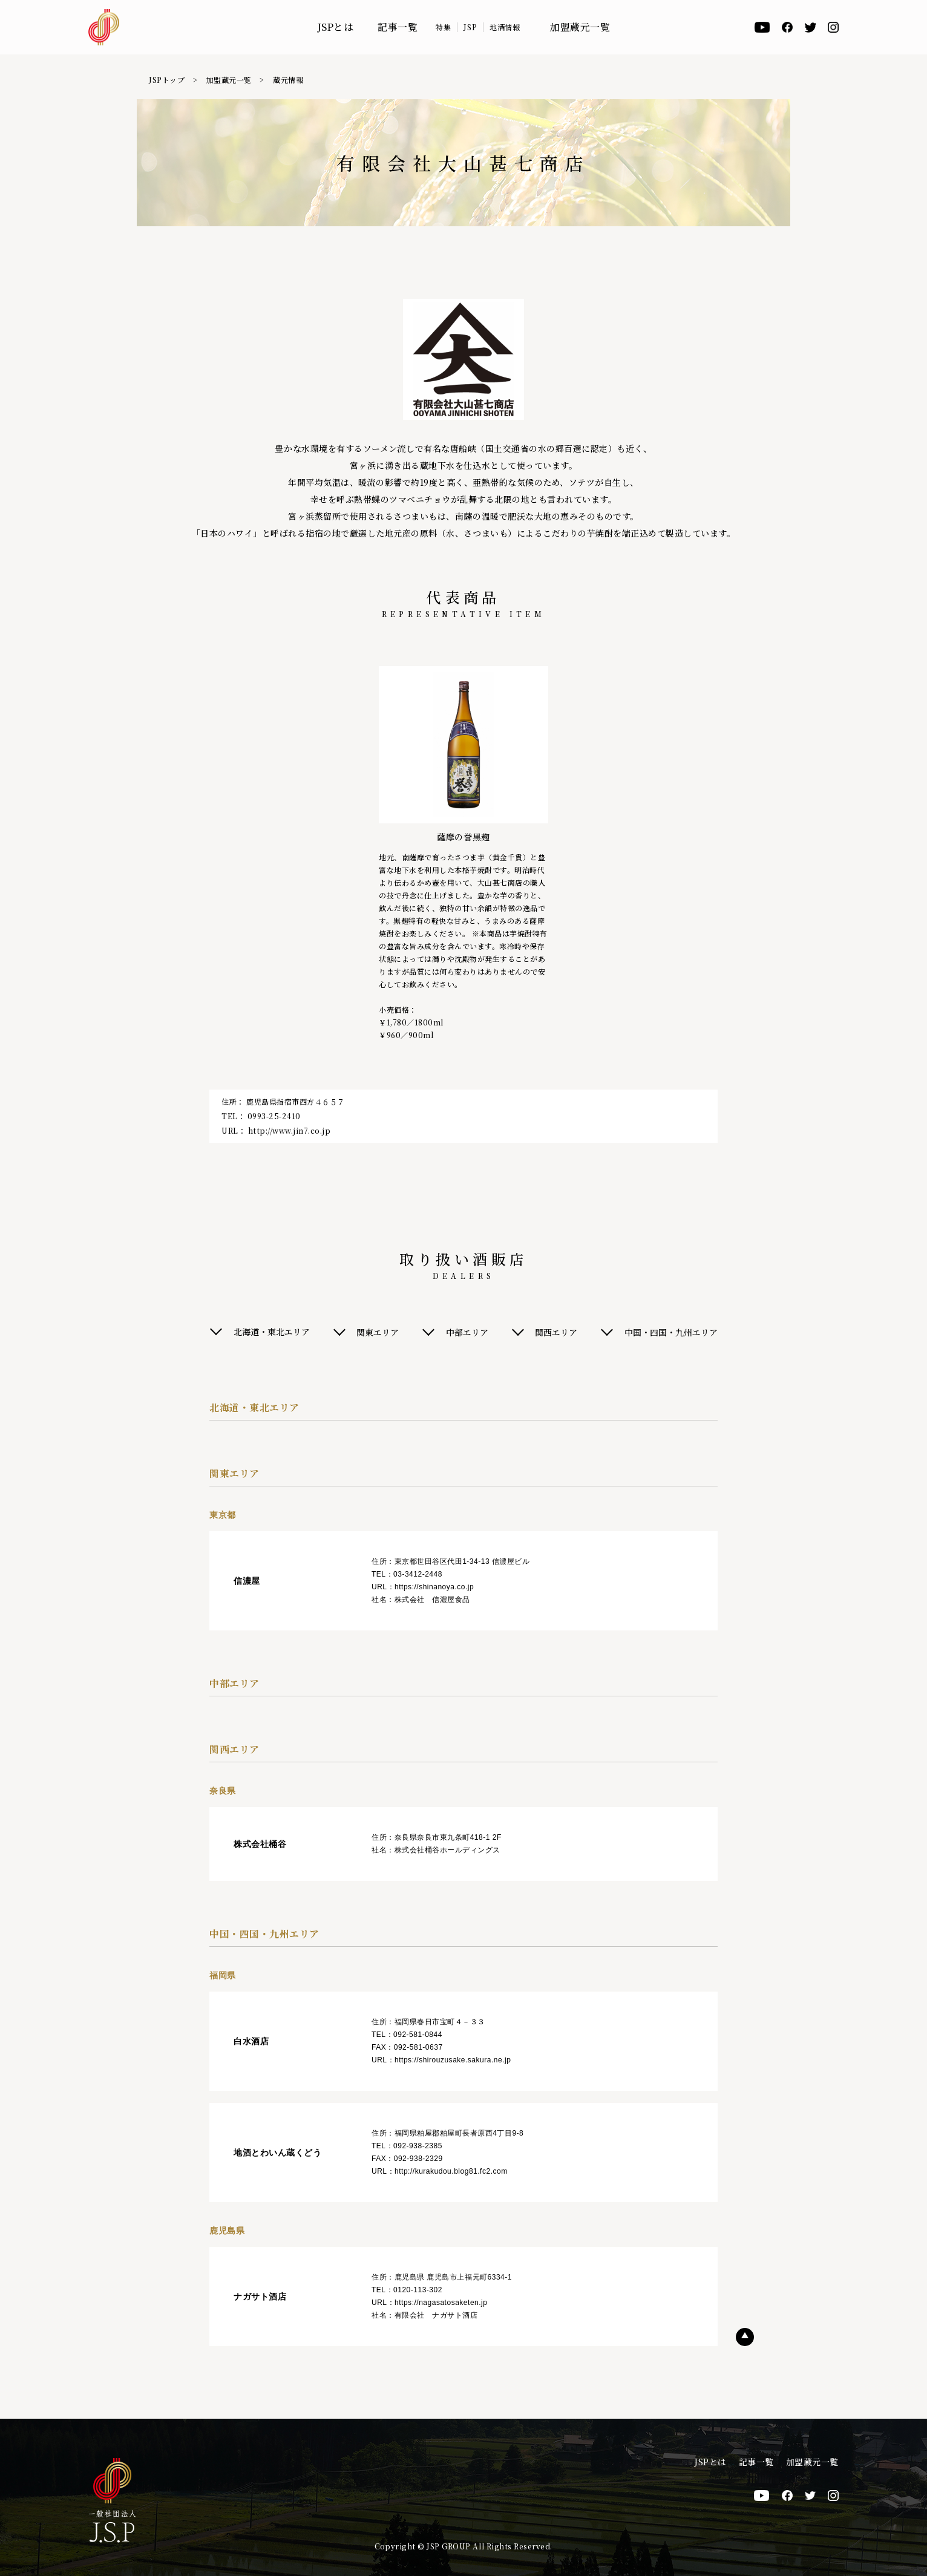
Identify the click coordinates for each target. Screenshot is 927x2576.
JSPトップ (167, 79)
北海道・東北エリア (272, 1332)
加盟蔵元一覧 (580, 27)
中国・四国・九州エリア (671, 1332)
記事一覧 (398, 27)
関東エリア (378, 1332)
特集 (443, 27)
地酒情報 (505, 27)
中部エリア (467, 1332)
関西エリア (557, 1332)
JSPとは (335, 27)
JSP (470, 27)
